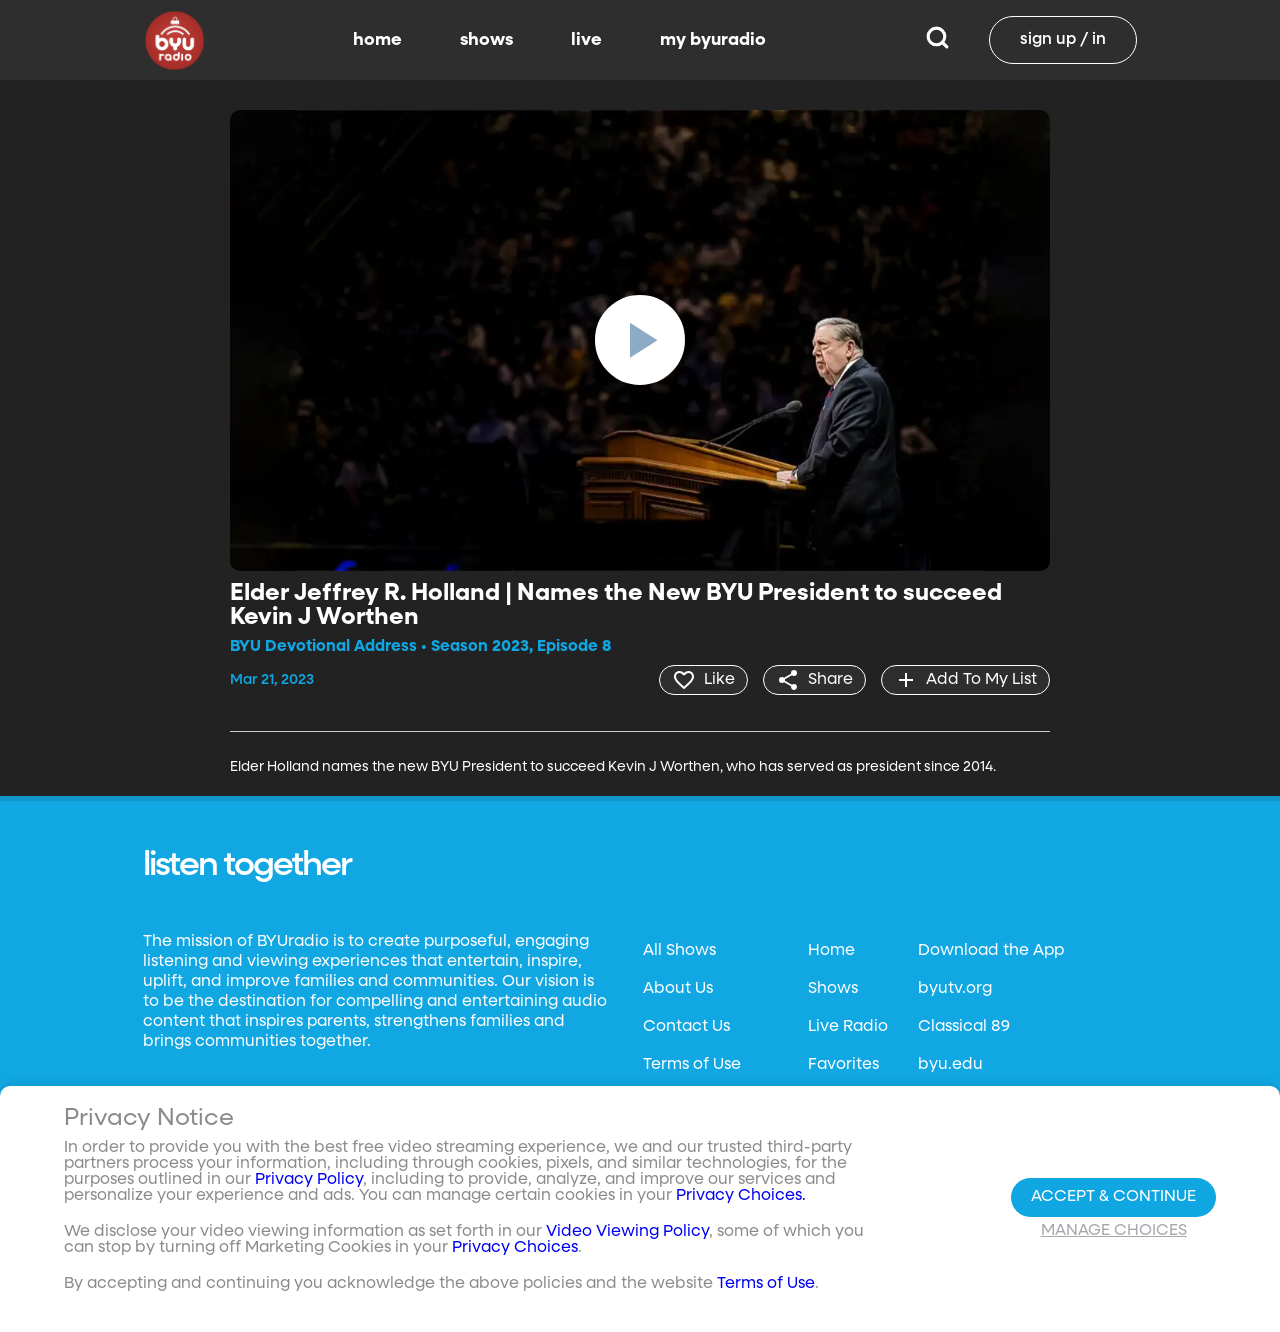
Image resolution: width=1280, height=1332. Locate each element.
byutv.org (955, 989)
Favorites (843, 1065)
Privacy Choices (515, 1248)
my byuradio (713, 40)
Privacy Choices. (741, 1196)
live (586, 40)
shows (486, 40)
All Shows (679, 951)
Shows (833, 989)
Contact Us (686, 1027)
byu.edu (950, 1065)
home (377, 40)
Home (831, 951)
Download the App (991, 951)
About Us (678, 989)
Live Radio (848, 1027)
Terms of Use (692, 1065)
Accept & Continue (1113, 1197)
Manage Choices (1114, 1231)
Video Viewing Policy (627, 1232)
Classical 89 (964, 1027)
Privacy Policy (309, 1180)
